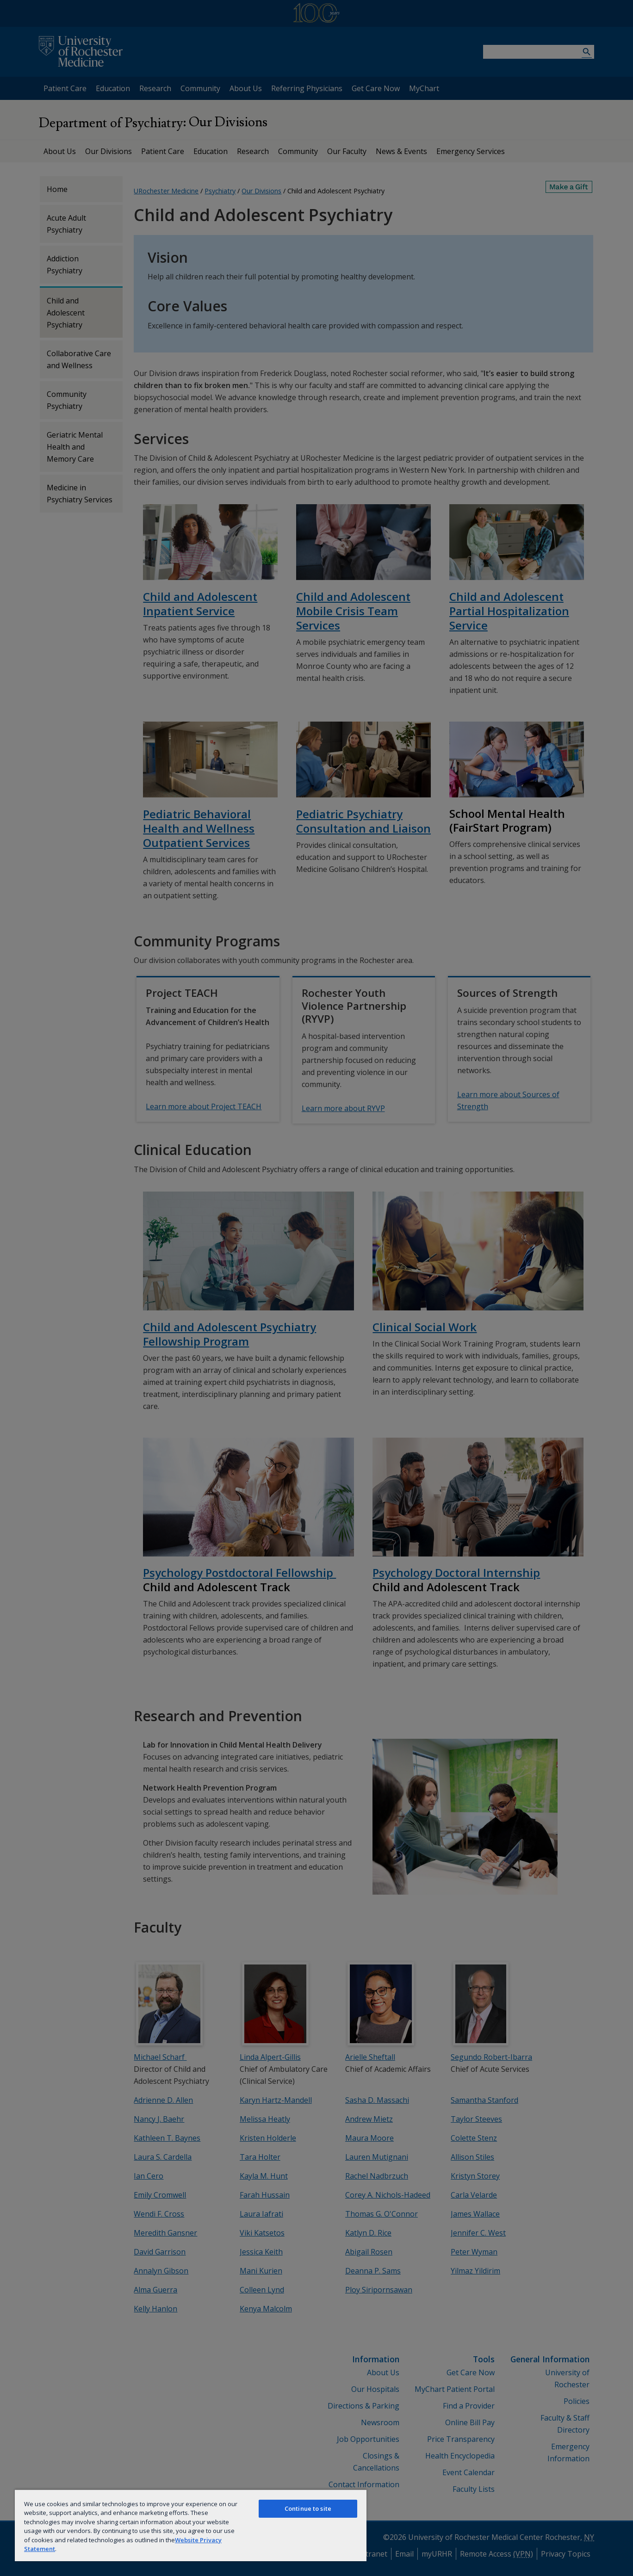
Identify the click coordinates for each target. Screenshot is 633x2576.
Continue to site (308, 2508)
